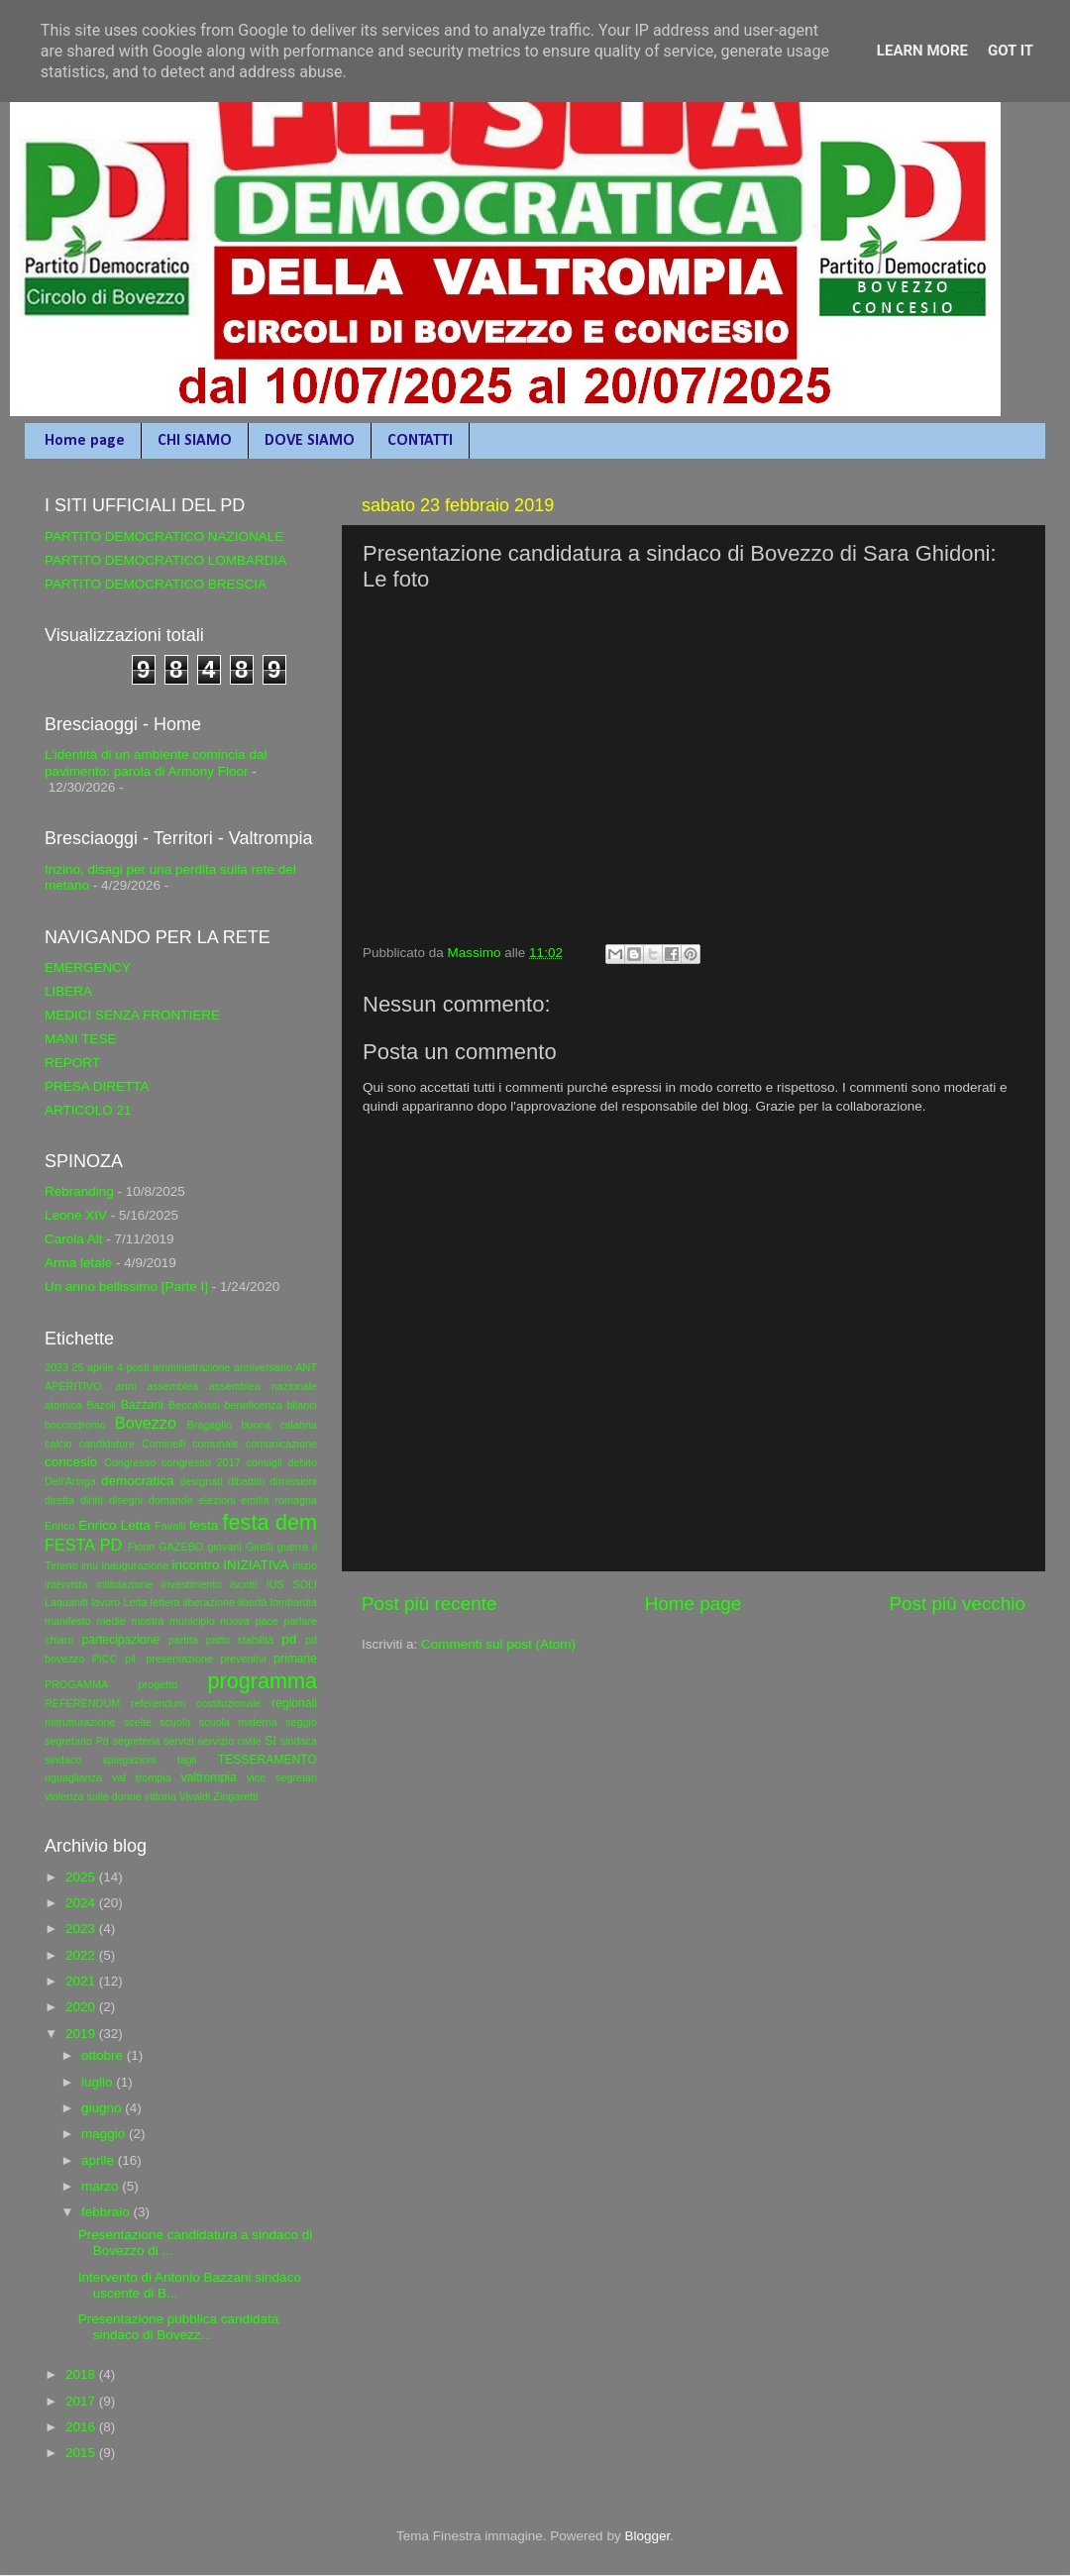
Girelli (259, 1547)
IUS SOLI (292, 1584)
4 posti (133, 1367)
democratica (137, 1480)
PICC (105, 1658)
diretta (59, 1500)
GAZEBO (181, 1547)
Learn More (922, 50)
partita (183, 1640)
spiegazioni (129, 1760)
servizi (178, 1741)
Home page (85, 441)
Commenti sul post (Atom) (498, 1644)
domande (171, 1500)
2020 (82, 2006)
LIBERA (68, 991)
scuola (175, 1722)
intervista (66, 1584)
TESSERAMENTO (267, 1760)
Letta (135, 1602)
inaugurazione (134, 1565)
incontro (195, 1564)
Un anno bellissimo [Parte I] (126, 1286)
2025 (82, 1877)
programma (262, 1680)
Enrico (60, 1526)
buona (255, 1425)
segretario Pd (77, 1741)
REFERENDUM (82, 1703)
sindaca (298, 1741)
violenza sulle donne (93, 1796)
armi (125, 1386)
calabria (298, 1425)
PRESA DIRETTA (97, 1086)
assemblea (172, 1386)
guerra (292, 1547)
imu (89, 1565)
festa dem (270, 1522)
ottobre (104, 2055)
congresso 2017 (201, 1462)
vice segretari (282, 1777)
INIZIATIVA (255, 1564)
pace (266, 1621)
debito (302, 1462)
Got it (1010, 50)
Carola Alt (74, 1239)
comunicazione (281, 1443)
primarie (295, 1658)
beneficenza (252, 1405)
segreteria (136, 1741)
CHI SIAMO (195, 441)
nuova (234, 1621)
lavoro (105, 1602)
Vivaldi (195, 1796)
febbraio (107, 2211)
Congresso (130, 1462)
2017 (82, 2401)
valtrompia (209, 1777)
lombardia (293, 1602)
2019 (82, 2033)
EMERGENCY (88, 967)
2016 (82, 2426)
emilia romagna (279, 1500)
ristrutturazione (80, 1722)
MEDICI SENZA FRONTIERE (132, 1015)
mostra (147, 1621)
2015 (82, 2452)
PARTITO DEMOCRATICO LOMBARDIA (165, 560)
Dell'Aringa (70, 1481)
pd (288, 1639)
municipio (192, 1621)
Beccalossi (194, 1405)
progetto (158, 1684)
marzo (101, 2186)
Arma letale (78, 1262)
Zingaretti (235, 1796)
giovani (225, 1547)
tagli (187, 1760)
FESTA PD (83, 1545)
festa (203, 1525)
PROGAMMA (76, 1684)
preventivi (243, 1658)
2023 (56, 1367)
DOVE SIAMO (310, 441)
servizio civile (229, 1741)
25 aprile (93, 1367)
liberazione (209, 1602)
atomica (63, 1405)
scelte (138, 1722)
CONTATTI (420, 441)
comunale (215, 1443)
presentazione (179, 1658)
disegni (126, 1500)
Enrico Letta (114, 1525)
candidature (107, 1443)
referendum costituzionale (196, 1703)
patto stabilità (240, 1640)
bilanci (301, 1405)
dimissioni (293, 1481)
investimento (191, 1584)
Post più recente (429, 1603)
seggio (301, 1722)
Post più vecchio (957, 1603)
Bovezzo (145, 1423)
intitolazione (124, 1584)
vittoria (160, 1796)
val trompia (141, 1777)
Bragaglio (209, 1425)
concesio (71, 1461)
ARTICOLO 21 (88, 1110)
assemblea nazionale (263, 1386)
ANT (306, 1367)
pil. (132, 1658)
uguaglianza (73, 1777)
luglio (98, 2082)
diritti (91, 1500)
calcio (58, 1443)
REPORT (72, 1062)
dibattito (247, 1481)
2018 (82, 2374)
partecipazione (120, 1640)
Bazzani (142, 1405)
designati (200, 1481)
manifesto (68, 1621)
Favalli (170, 1526)
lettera (165, 1602)
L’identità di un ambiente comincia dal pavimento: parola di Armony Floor (156, 762)
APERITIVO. (75, 1386)
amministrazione (192, 1367)
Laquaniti (66, 1602)
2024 (82, 1902)
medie (110, 1621)
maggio (105, 2133)
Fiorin (141, 1547)
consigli (264, 1462)
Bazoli (101, 1405)
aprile (99, 2160)
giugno (103, 2107)
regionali (294, 1703)
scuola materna (238, 1722)
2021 (82, 1981)
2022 (82, 1955)
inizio (304, 1565)
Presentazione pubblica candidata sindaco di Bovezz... (178, 2326)
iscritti (244, 1584)
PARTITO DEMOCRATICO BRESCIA (156, 584)
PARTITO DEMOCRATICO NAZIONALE (164, 536)
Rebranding (79, 1191)
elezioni (217, 1500)
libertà (252, 1602)
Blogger (647, 2535)
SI (270, 1741)
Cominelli (163, 1443)
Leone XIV (76, 1215)
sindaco (63, 1760)
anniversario (263, 1367)
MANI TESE (81, 1038)
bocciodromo (75, 1425)
